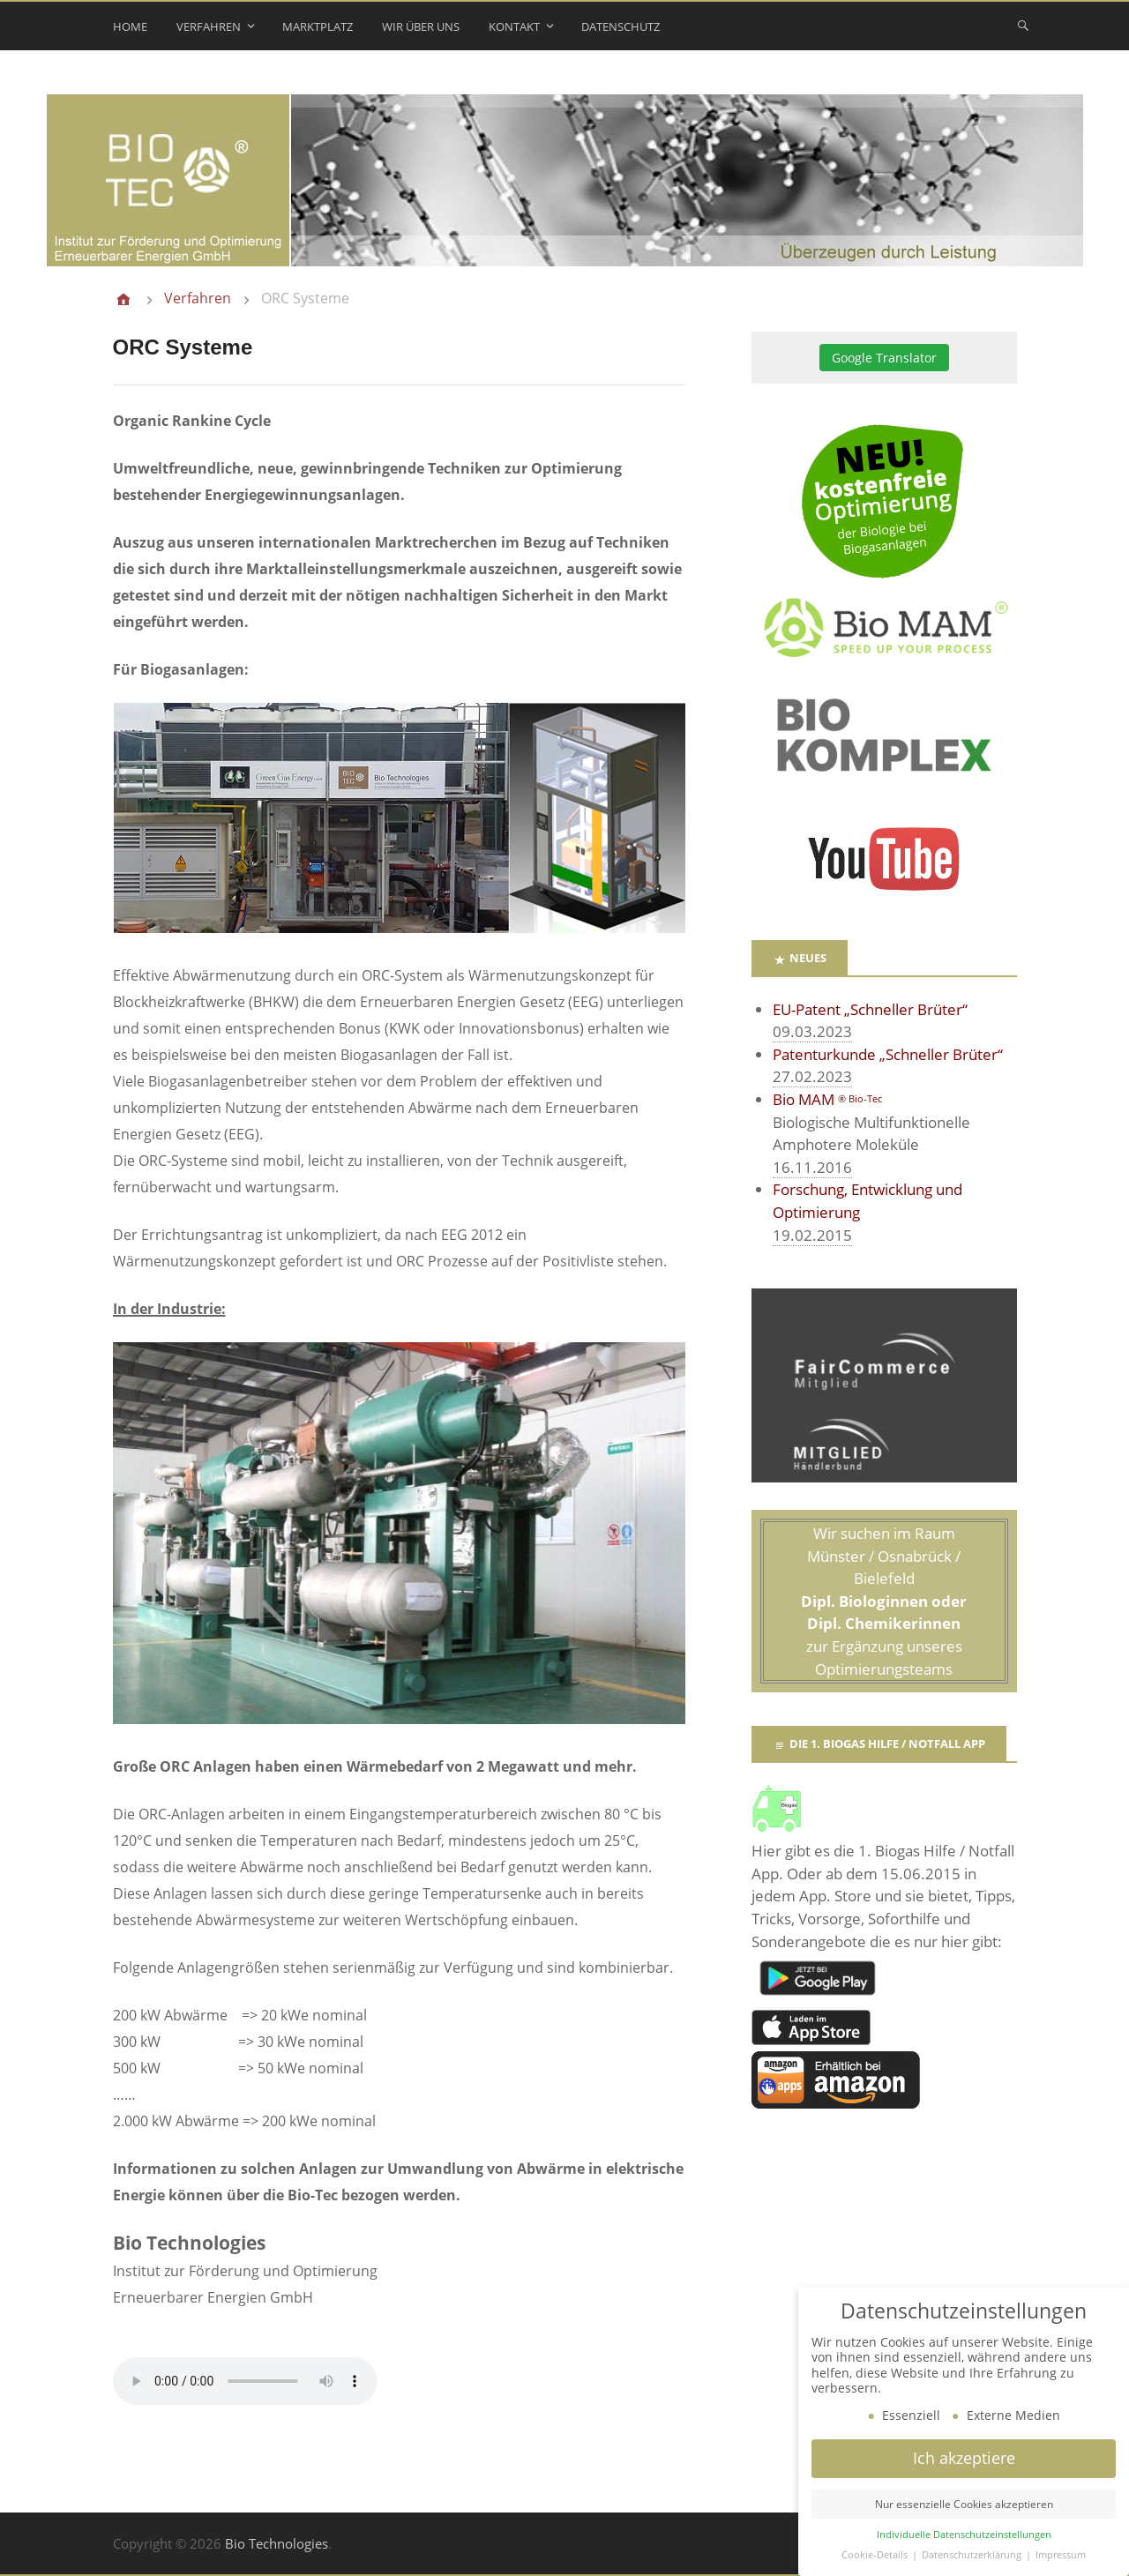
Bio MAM (827, 1099)
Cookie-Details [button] (875, 2555)
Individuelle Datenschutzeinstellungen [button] (964, 2534)
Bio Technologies (276, 2543)
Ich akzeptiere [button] (964, 2457)
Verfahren (208, 26)
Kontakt (514, 26)
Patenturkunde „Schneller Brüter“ (888, 1054)
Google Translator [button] (884, 357)
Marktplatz (317, 26)
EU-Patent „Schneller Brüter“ (870, 1009)
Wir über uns (421, 26)
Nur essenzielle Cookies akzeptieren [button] (964, 2504)
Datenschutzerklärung (973, 2555)
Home (130, 26)
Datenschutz (620, 26)
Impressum (1061, 2555)
